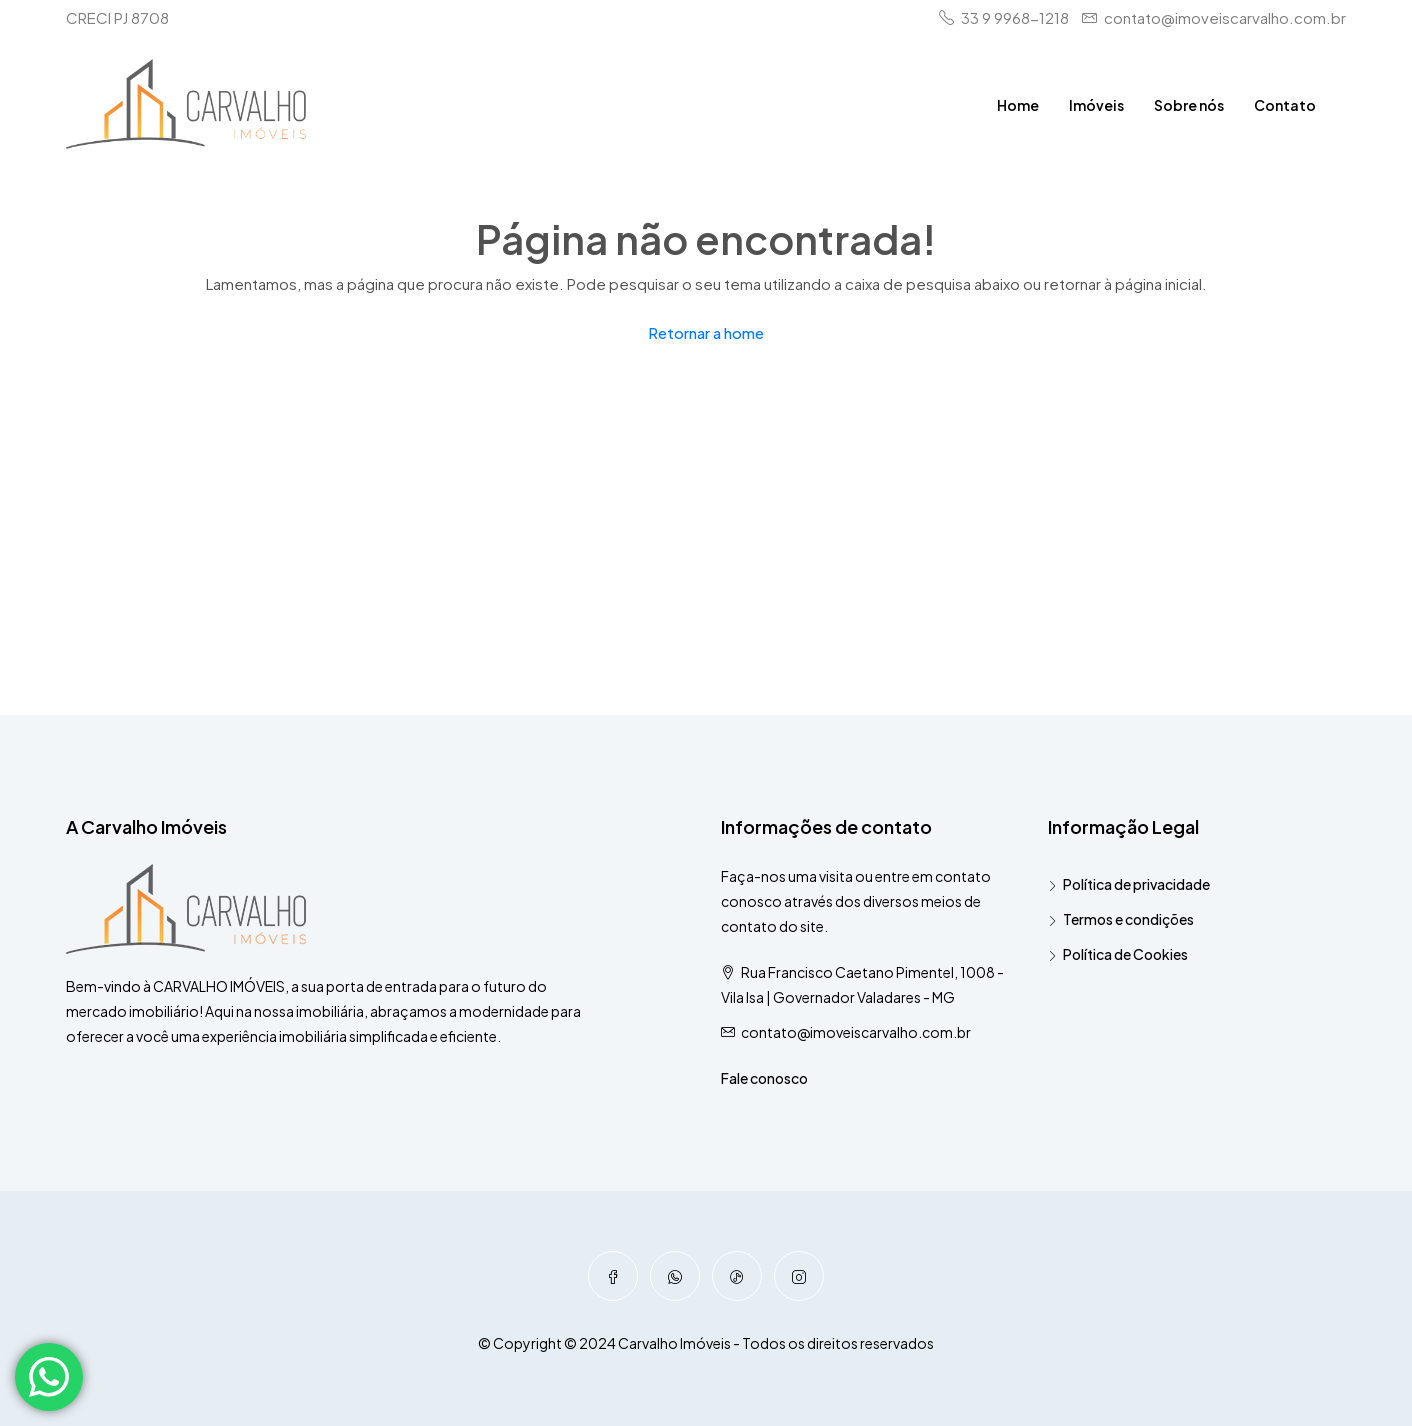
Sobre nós (1189, 105)
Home (1018, 105)
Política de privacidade (1136, 884)
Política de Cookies (1125, 954)
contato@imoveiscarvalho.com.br (856, 1032)
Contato (1285, 105)
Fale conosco (764, 1078)
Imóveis (1096, 105)
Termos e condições (1128, 919)
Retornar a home (706, 332)
